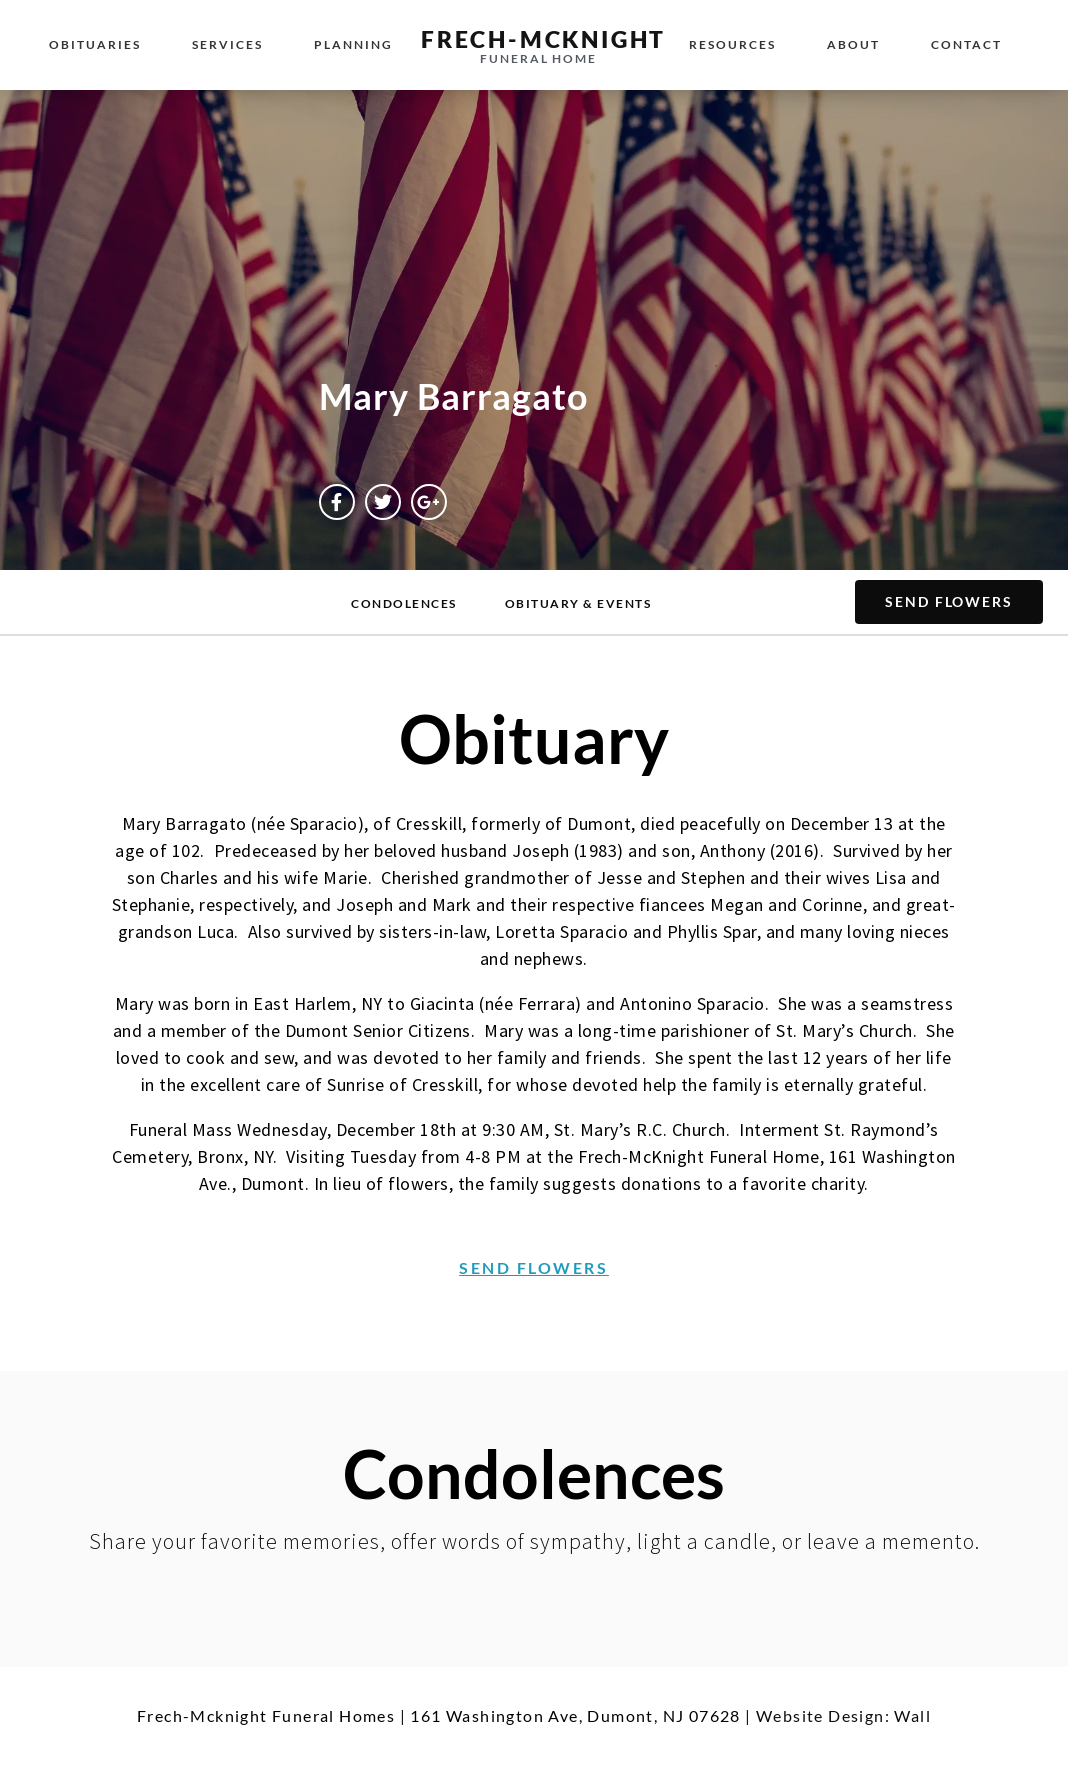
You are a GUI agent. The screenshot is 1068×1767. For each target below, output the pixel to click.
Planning (353, 44)
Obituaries (95, 44)
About (853, 44)
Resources (732, 44)
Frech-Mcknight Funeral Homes (266, 1715)
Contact (966, 44)
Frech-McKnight (543, 39)
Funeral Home (538, 58)
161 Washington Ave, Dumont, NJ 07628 (575, 1715)
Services (227, 44)
